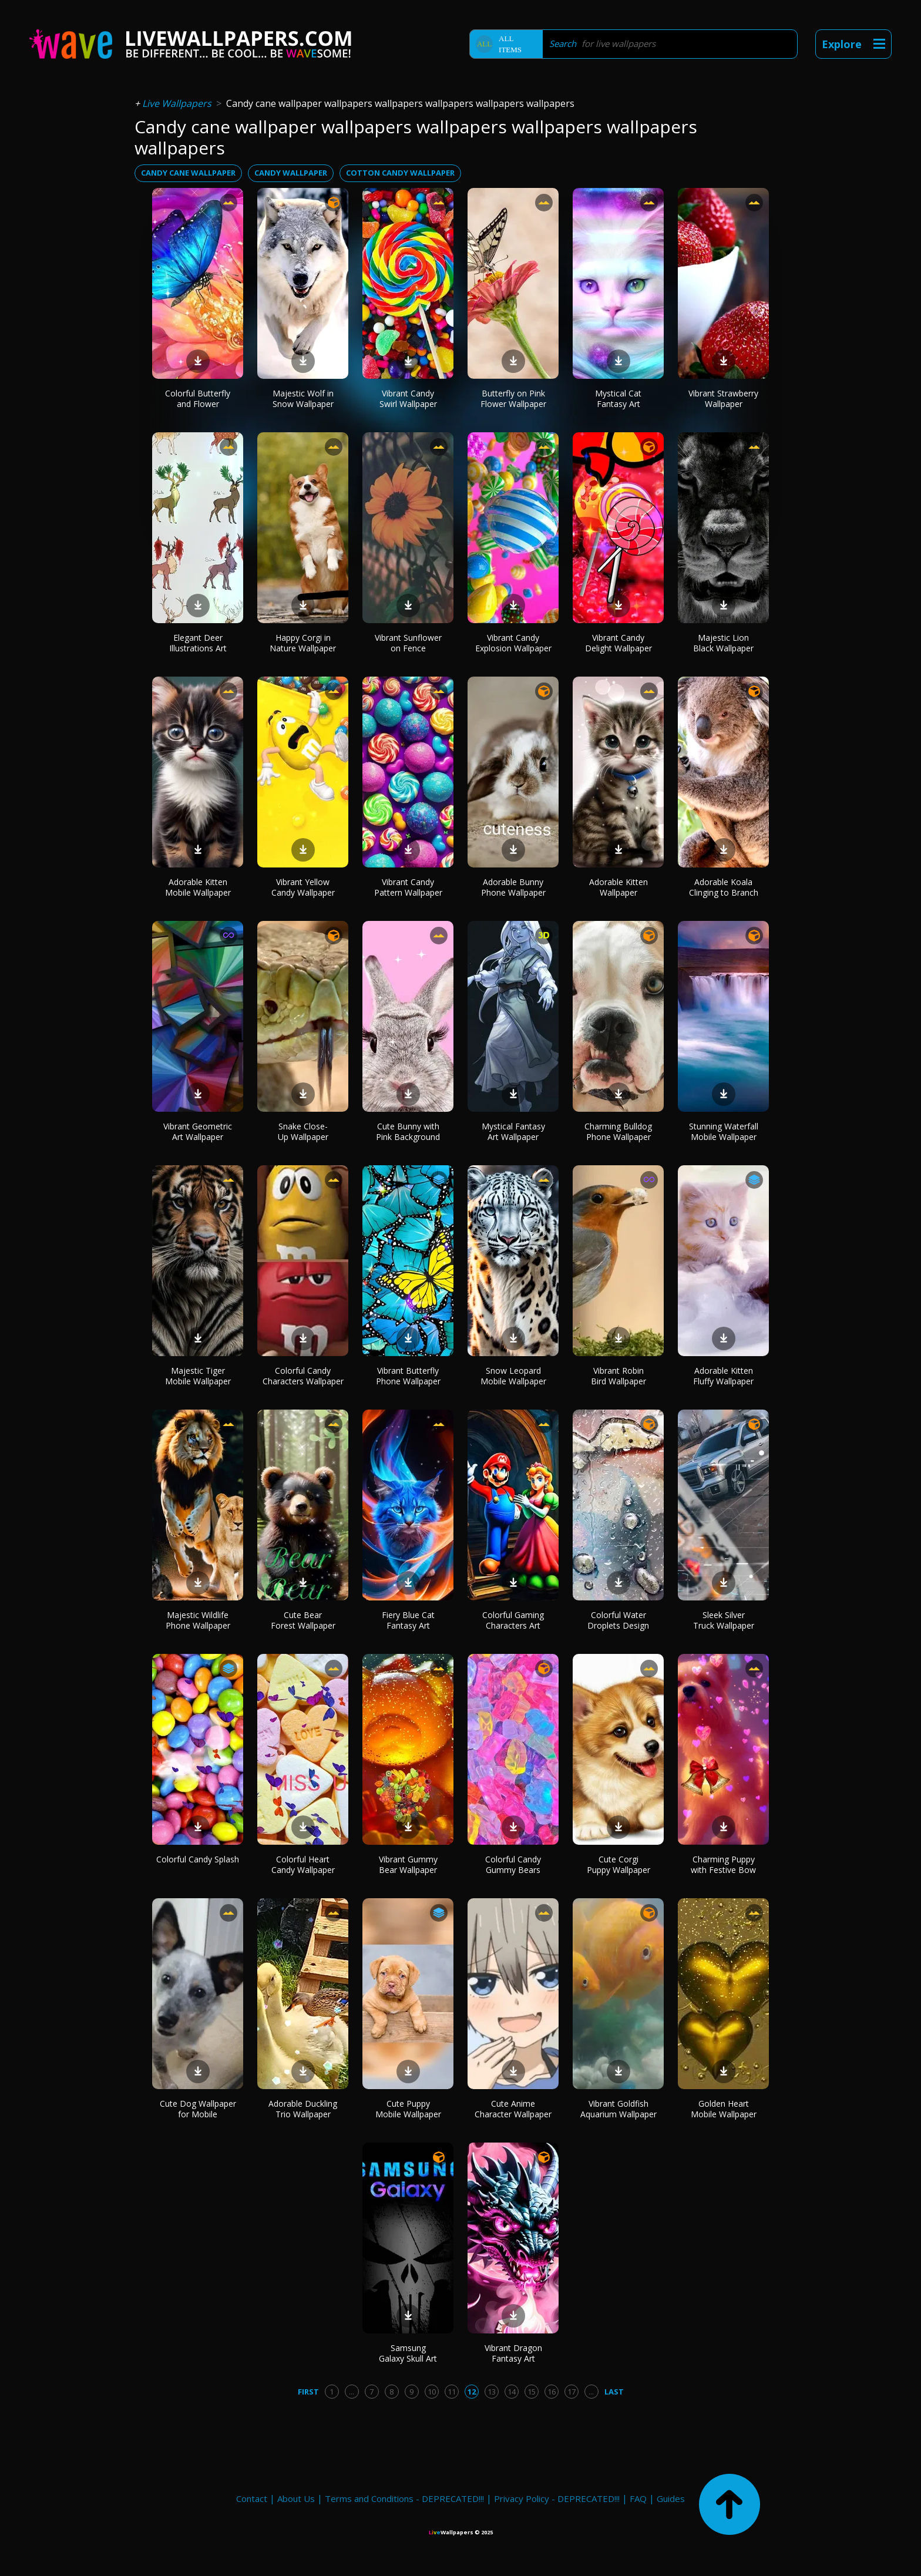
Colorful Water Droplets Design (618, 1620)
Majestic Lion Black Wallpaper (723, 643)
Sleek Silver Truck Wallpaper (723, 1620)
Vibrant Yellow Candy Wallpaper (303, 887)
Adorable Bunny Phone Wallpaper (513, 887)
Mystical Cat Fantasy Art (618, 398)
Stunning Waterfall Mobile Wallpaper (723, 1131)
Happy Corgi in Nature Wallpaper (303, 643)
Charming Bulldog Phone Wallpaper (618, 1131)
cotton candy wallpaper (400, 172)
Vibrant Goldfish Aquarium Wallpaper (618, 2109)
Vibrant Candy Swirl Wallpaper (408, 398)
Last (614, 2391)
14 (511, 2391)
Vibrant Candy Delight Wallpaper (618, 643)
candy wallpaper (290, 172)
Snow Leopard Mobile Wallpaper (513, 1376)
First (308, 2391)
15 (531, 2391)
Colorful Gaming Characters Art (513, 1620)
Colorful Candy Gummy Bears (513, 1864)
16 (551, 2391)
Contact (251, 2498)
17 (571, 2391)
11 (452, 2391)
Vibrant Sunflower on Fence (408, 643)
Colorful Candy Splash (197, 1859)
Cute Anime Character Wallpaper (513, 2109)
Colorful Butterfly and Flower (197, 398)
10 (432, 2391)
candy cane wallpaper (188, 172)
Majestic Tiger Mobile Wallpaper (198, 1376)
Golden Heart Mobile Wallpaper (724, 2109)
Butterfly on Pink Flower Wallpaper (513, 398)
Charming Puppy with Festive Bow (723, 1864)
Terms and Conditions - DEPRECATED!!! (404, 2498)
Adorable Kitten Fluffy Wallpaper (723, 1376)
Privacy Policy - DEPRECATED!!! (557, 2498)
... (351, 2391)
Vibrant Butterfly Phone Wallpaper (408, 1376)
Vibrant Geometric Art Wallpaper (197, 1131)
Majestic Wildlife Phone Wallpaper (198, 1620)
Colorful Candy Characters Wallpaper (303, 1376)
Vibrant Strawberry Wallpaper (723, 398)
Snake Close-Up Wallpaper (303, 1131)
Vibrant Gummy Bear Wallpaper (408, 1864)
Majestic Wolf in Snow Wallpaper (303, 398)
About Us (296, 2498)
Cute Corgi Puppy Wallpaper (618, 1864)
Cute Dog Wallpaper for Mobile (198, 2109)
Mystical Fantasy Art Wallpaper (513, 1131)
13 (492, 2391)
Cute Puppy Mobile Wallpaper (408, 2109)
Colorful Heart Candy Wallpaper (303, 1864)
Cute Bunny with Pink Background (408, 1131)
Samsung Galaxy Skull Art (408, 2353)
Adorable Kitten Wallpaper (618, 887)
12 (472, 2391)
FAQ (638, 2498)
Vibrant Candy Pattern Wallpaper (408, 887)
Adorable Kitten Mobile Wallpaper (198, 887)
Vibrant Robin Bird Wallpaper (618, 1376)
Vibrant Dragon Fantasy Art (513, 2353)
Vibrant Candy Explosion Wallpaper (513, 643)
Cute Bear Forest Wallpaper (303, 1620)
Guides (671, 2498)
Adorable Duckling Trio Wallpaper (302, 2109)
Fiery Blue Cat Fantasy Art (408, 1620)
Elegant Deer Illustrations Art (198, 643)
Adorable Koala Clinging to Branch (723, 887)
